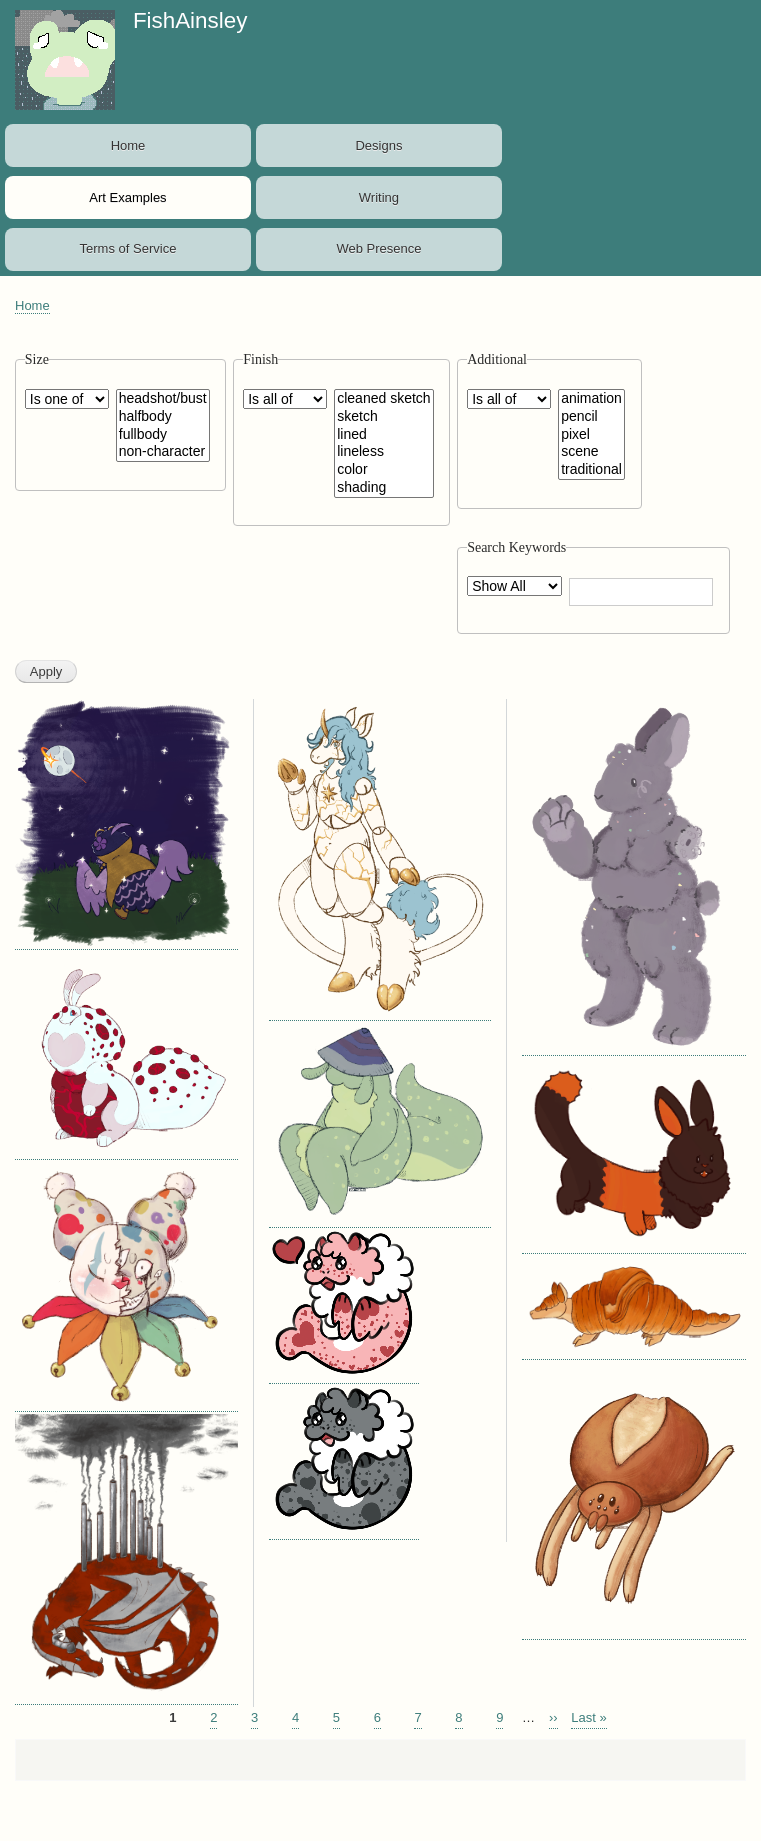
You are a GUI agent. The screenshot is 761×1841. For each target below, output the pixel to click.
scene (591, 452)
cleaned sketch (383, 399)
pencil (591, 417)
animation (591, 399)
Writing (379, 197)
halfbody (163, 417)
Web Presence (378, 248)
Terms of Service (128, 248)
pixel (591, 435)
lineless (383, 452)
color (383, 470)
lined (383, 435)
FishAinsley (190, 20)
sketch (383, 417)
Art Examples (127, 197)
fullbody (163, 435)
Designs (378, 145)
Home (128, 145)
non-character (163, 452)
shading (383, 488)
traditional (591, 470)
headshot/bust (163, 399)
